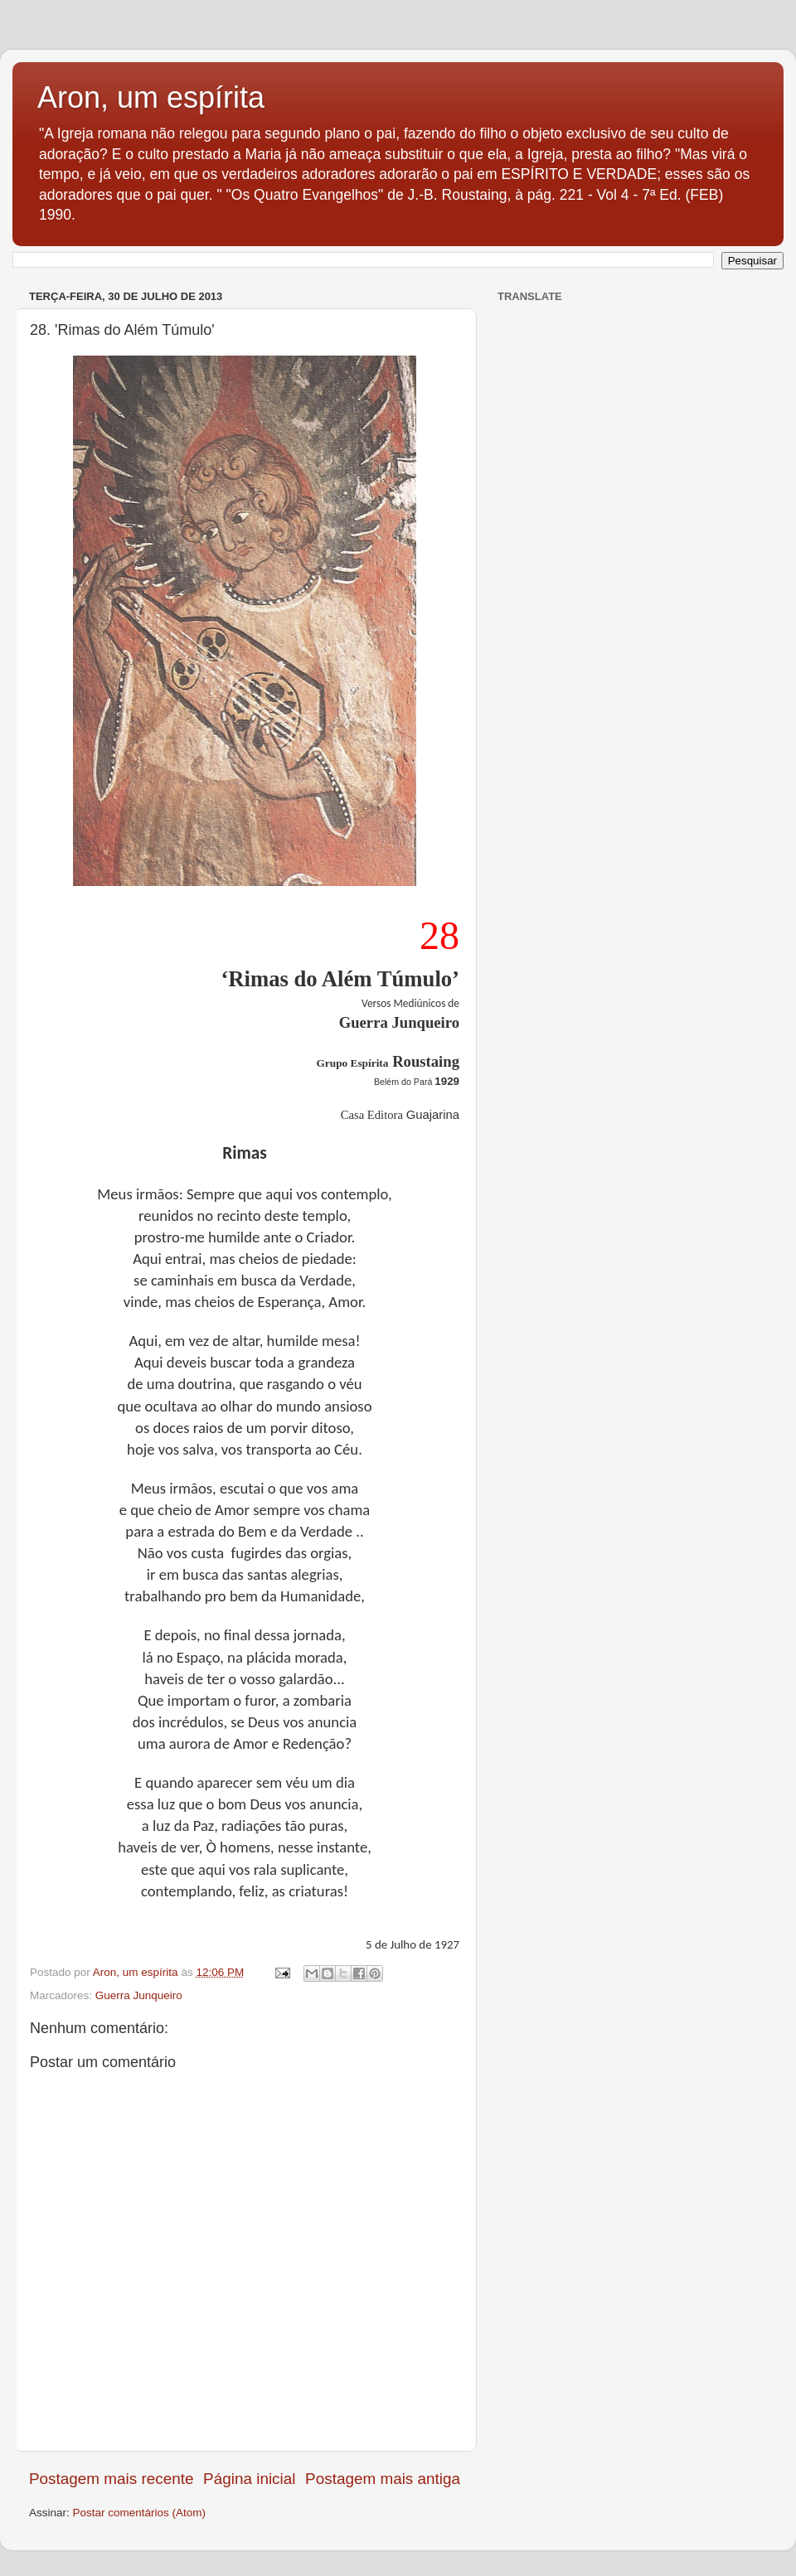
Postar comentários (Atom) (139, 2512)
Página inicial (249, 2478)
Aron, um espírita (151, 97)
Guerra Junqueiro (138, 1995)
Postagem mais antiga (382, 2478)
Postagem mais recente (111, 2478)
